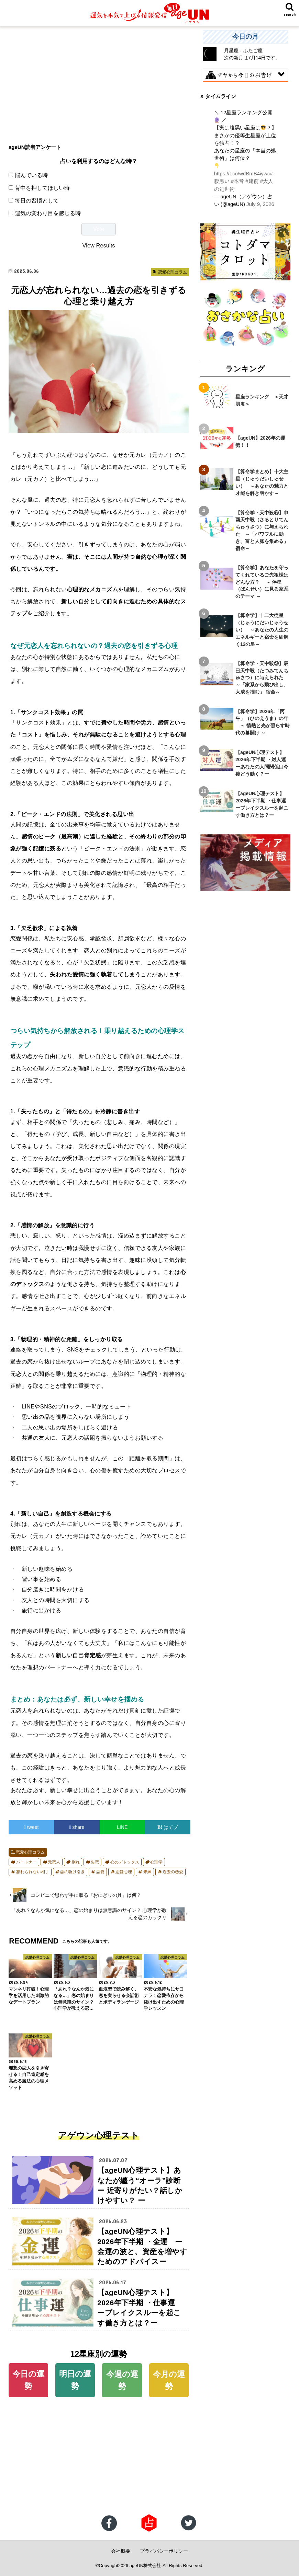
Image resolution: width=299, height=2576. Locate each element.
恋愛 (100, 1871)
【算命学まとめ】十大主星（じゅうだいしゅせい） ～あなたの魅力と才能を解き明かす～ (261, 482)
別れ (75, 1862)
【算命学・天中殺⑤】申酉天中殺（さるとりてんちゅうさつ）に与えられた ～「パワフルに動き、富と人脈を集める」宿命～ (261, 529)
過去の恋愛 (173, 1871)
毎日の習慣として (37, 200)
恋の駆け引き (72, 1871)
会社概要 (120, 2551)
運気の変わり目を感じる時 (48, 213)
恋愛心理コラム (30, 1852)
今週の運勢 (122, 2380)
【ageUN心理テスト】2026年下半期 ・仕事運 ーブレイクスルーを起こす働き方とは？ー (262, 803)
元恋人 (54, 1862)
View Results (98, 245)
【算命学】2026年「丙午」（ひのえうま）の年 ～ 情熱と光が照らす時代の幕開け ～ (262, 721)
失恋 (95, 1862)
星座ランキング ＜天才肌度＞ (261, 400)
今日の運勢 (28, 2379)
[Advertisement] (99, 78)
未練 (147, 1871)
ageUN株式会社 (146, 2565)
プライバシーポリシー (164, 2551)
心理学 (156, 1862)
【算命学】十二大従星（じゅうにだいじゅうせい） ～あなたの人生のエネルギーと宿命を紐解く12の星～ (261, 629)
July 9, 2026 (260, 204)
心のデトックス (124, 1862)
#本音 (237, 181)
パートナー (26, 1862)
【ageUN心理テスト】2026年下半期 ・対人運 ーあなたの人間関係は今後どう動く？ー (262, 762)
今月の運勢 (169, 2380)
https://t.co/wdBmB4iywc (241, 173)
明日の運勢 (75, 2379)
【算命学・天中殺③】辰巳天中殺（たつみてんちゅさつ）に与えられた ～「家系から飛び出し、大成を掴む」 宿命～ (261, 677)
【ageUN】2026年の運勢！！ (260, 441)
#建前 (251, 181)
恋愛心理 (123, 1871)
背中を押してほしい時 (42, 188)
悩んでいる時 (31, 175)
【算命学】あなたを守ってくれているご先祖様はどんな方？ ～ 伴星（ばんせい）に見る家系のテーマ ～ (261, 582)
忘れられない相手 (32, 1871)
